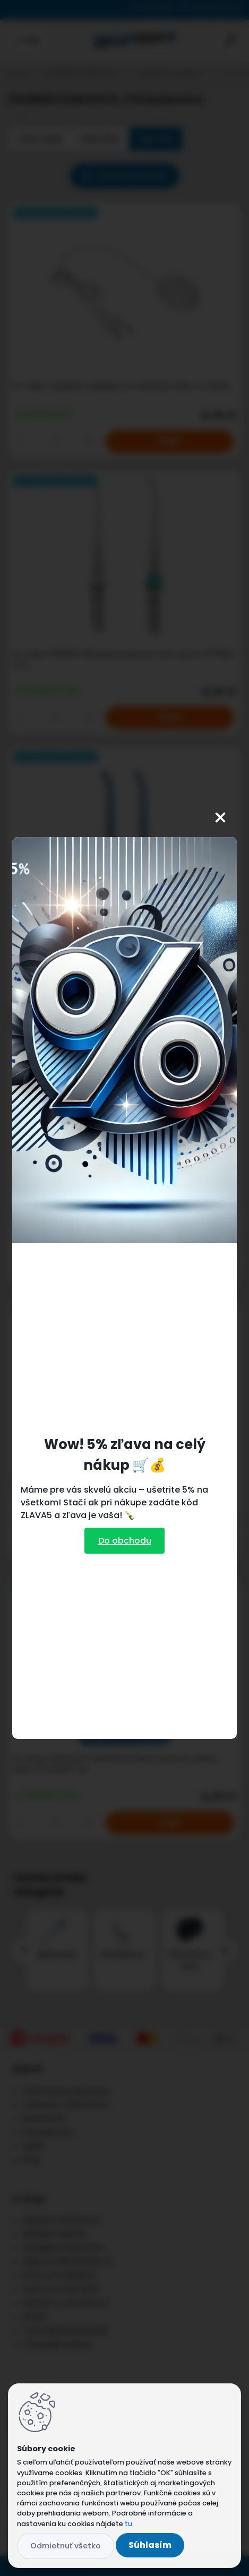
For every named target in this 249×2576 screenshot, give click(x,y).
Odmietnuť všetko (65, 2545)
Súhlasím (149, 2545)
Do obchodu (124, 1541)
